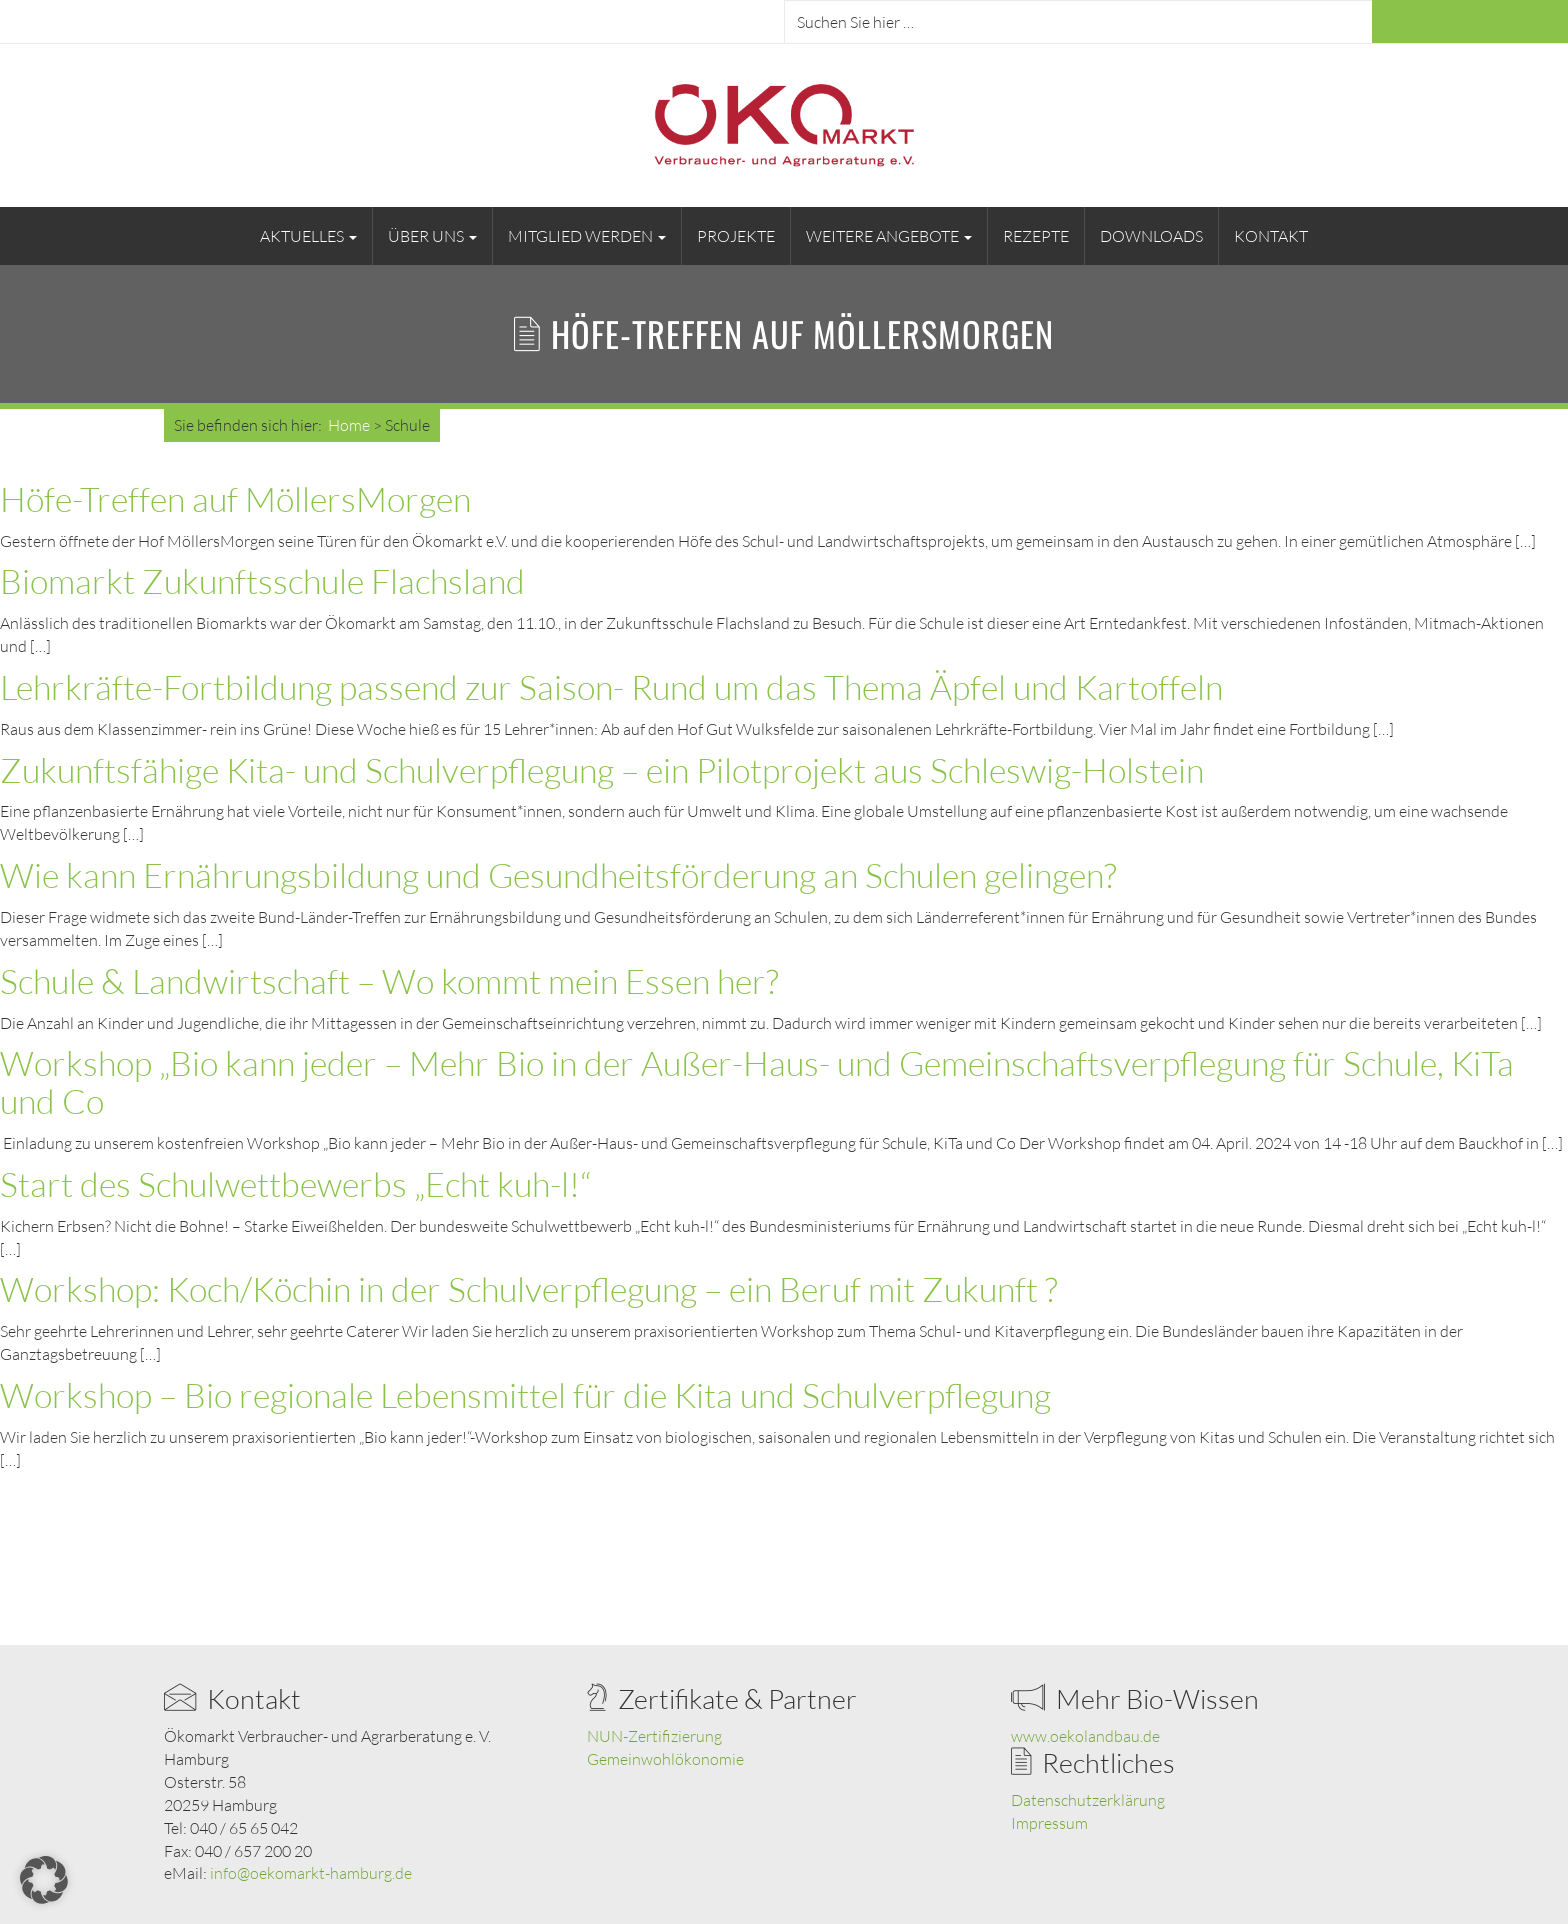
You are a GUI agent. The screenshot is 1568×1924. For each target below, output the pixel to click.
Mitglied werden (587, 236)
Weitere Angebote (889, 236)
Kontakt (1271, 236)
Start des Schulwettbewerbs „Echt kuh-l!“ (295, 1184)
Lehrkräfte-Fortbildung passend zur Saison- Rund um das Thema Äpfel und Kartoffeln (611, 687)
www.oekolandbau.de (1085, 1736)
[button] (44, 1880)
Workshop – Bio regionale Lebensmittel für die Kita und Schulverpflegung (525, 1395)
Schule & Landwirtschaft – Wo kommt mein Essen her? (389, 981)
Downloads (1151, 236)
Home (349, 425)
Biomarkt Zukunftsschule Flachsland (262, 581)
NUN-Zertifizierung (654, 1736)
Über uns (432, 236)
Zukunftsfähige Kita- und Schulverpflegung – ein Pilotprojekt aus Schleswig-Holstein (602, 770)
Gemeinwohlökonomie (665, 1759)
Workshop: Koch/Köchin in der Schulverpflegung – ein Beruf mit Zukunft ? (529, 1289)
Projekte (736, 236)
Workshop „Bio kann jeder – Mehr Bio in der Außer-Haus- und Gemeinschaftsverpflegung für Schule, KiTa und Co (757, 1082)
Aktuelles (308, 236)
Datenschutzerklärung (1088, 1800)
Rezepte (1036, 236)
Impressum (1049, 1823)
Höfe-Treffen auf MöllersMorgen (235, 499)
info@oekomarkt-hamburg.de (311, 1873)
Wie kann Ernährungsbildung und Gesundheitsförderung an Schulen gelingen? (558, 875)
